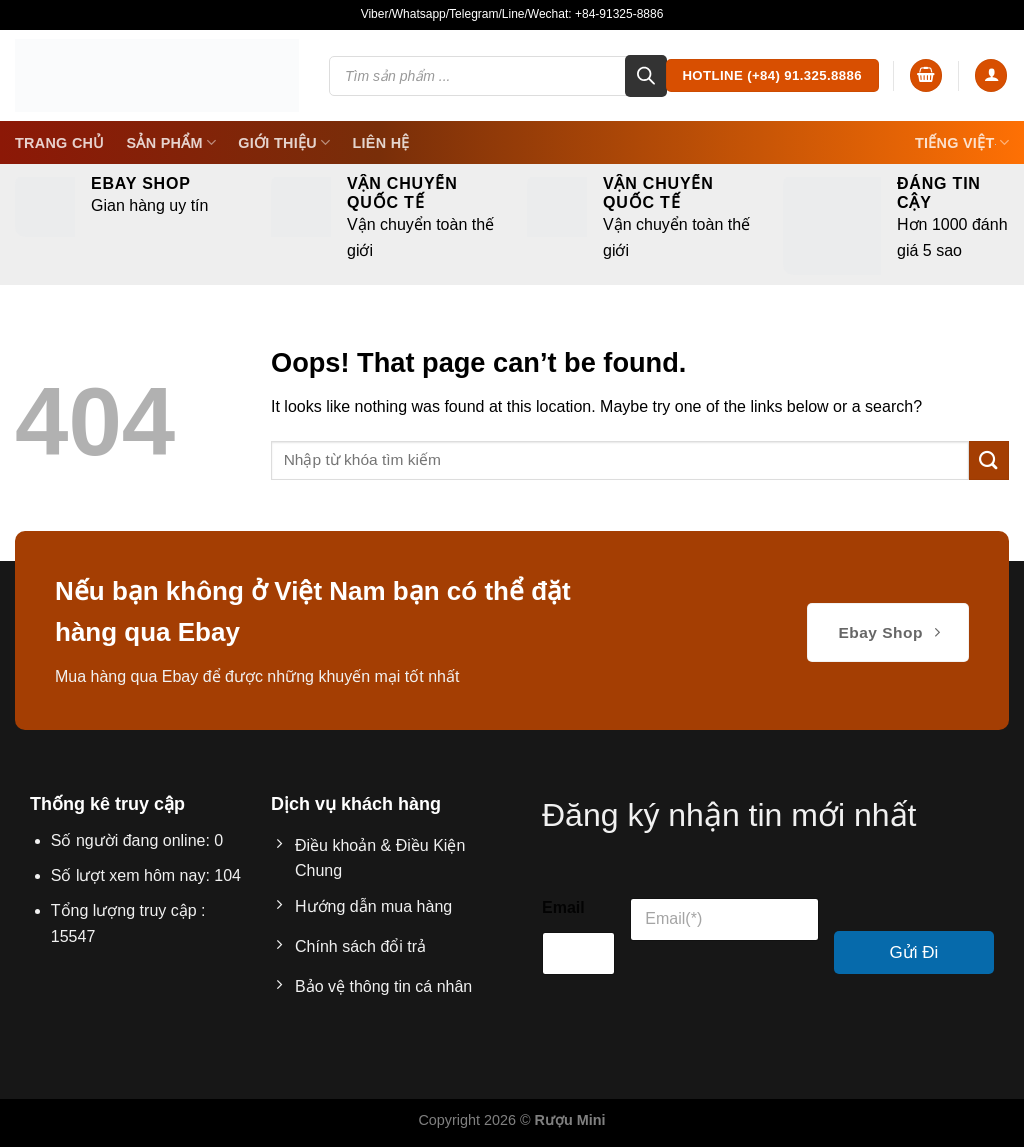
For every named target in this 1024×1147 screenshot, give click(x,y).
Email (563, 907)
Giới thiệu (284, 142)
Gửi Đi (914, 952)
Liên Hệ (380, 143)
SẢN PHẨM (172, 142)
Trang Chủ (60, 143)
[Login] (991, 75)
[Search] (646, 76)
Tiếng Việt (962, 142)
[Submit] (989, 460)
